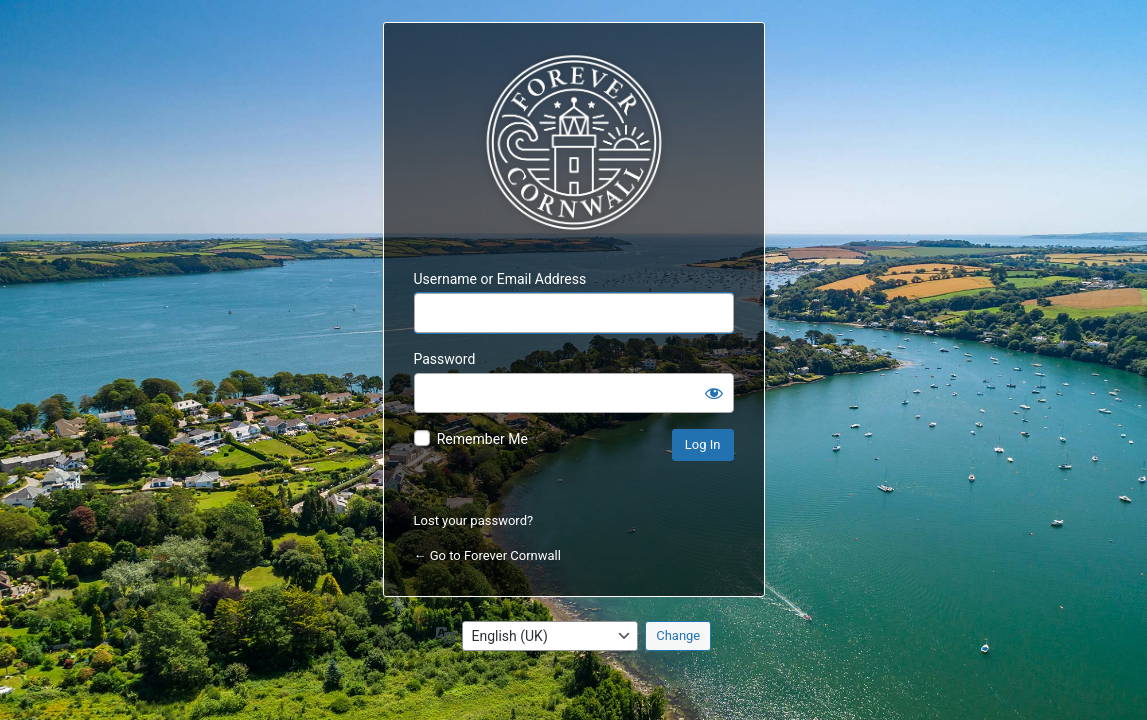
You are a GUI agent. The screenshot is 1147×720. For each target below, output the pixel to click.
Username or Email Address (500, 279)
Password (445, 359)
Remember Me (482, 439)
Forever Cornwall (574, 143)
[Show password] (714, 393)
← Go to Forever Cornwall (487, 555)
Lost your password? (474, 520)
